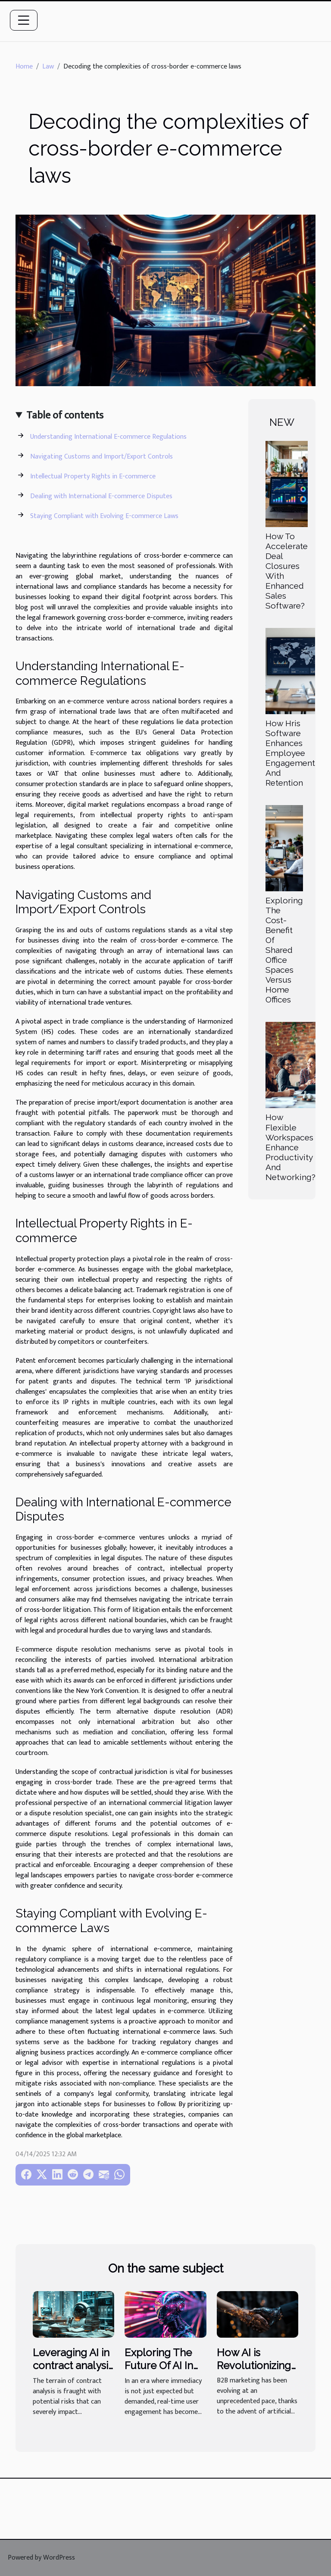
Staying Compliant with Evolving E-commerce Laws (104, 516)
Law (48, 66)
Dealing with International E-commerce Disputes (101, 496)
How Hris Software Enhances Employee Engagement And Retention (290, 752)
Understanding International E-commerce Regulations (108, 437)
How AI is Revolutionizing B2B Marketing (254, 2365)
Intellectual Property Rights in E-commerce (93, 476)
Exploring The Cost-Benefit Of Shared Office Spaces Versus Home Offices (284, 950)
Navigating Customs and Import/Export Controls (101, 456)
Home (24, 66)
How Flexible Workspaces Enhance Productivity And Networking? (290, 1146)
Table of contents (64, 415)
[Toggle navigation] (23, 20)
